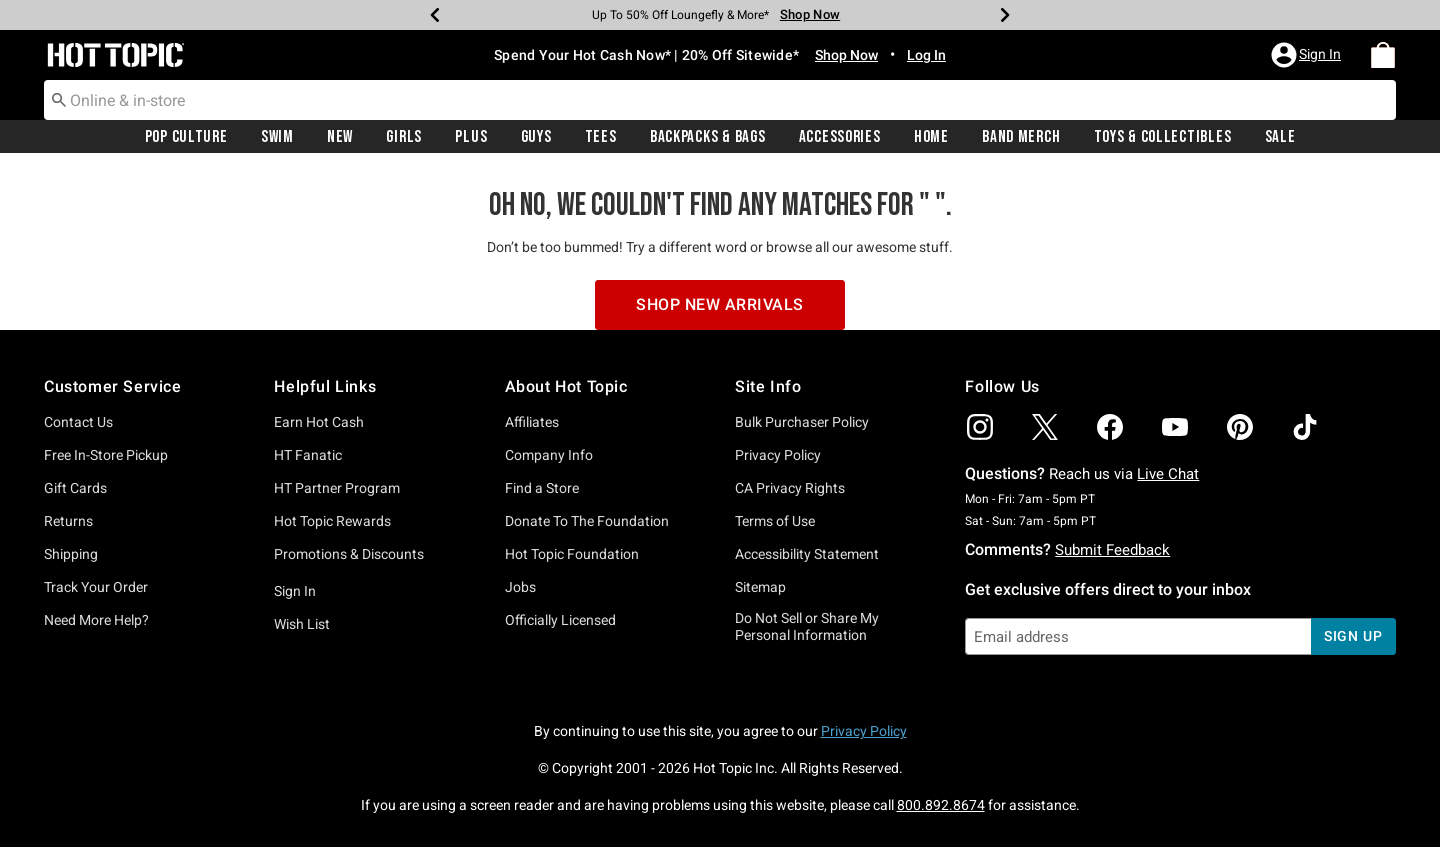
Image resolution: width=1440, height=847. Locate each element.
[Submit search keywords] (59, 99)
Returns (68, 521)
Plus (471, 137)
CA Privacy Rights (790, 488)
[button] (1308, 55)
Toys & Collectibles (1163, 137)
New (340, 137)
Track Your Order (96, 587)
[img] (980, 427)
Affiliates (532, 422)
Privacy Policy (778, 455)
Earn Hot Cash (319, 422)
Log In (926, 55)
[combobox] (720, 100)
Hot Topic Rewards (332, 521)
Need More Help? (96, 620)
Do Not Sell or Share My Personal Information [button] (807, 626)
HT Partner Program (337, 488)
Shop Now (846, 55)
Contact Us (78, 422)
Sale (1280, 137)
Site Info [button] (768, 386)
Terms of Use (775, 521)
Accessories (840, 137)
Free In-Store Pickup (106, 455)
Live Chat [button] (1168, 474)
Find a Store (542, 488)
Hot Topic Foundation (572, 554)
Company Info (549, 455)
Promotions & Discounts (349, 554)
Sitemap (760, 587)
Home (931, 137)
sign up (1353, 636)
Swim (277, 137)
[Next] (1005, 15)
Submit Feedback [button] (1112, 550)
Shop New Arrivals (720, 304)
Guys (536, 137)
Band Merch (1021, 137)
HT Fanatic (308, 455)
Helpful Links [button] (325, 386)
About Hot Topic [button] (566, 386)
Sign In (295, 591)
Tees (601, 137)
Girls (404, 137)
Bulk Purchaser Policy (802, 422)
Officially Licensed (560, 620)
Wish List (302, 624)
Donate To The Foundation (587, 521)
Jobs (520, 587)
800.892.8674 (941, 805)
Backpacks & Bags (708, 137)
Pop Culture (186, 137)
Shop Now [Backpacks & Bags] (810, 14)
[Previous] (435, 15)
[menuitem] (1383, 55)
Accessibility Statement (807, 554)
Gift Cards (75, 488)
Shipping (71, 554)
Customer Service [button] (113, 386)
